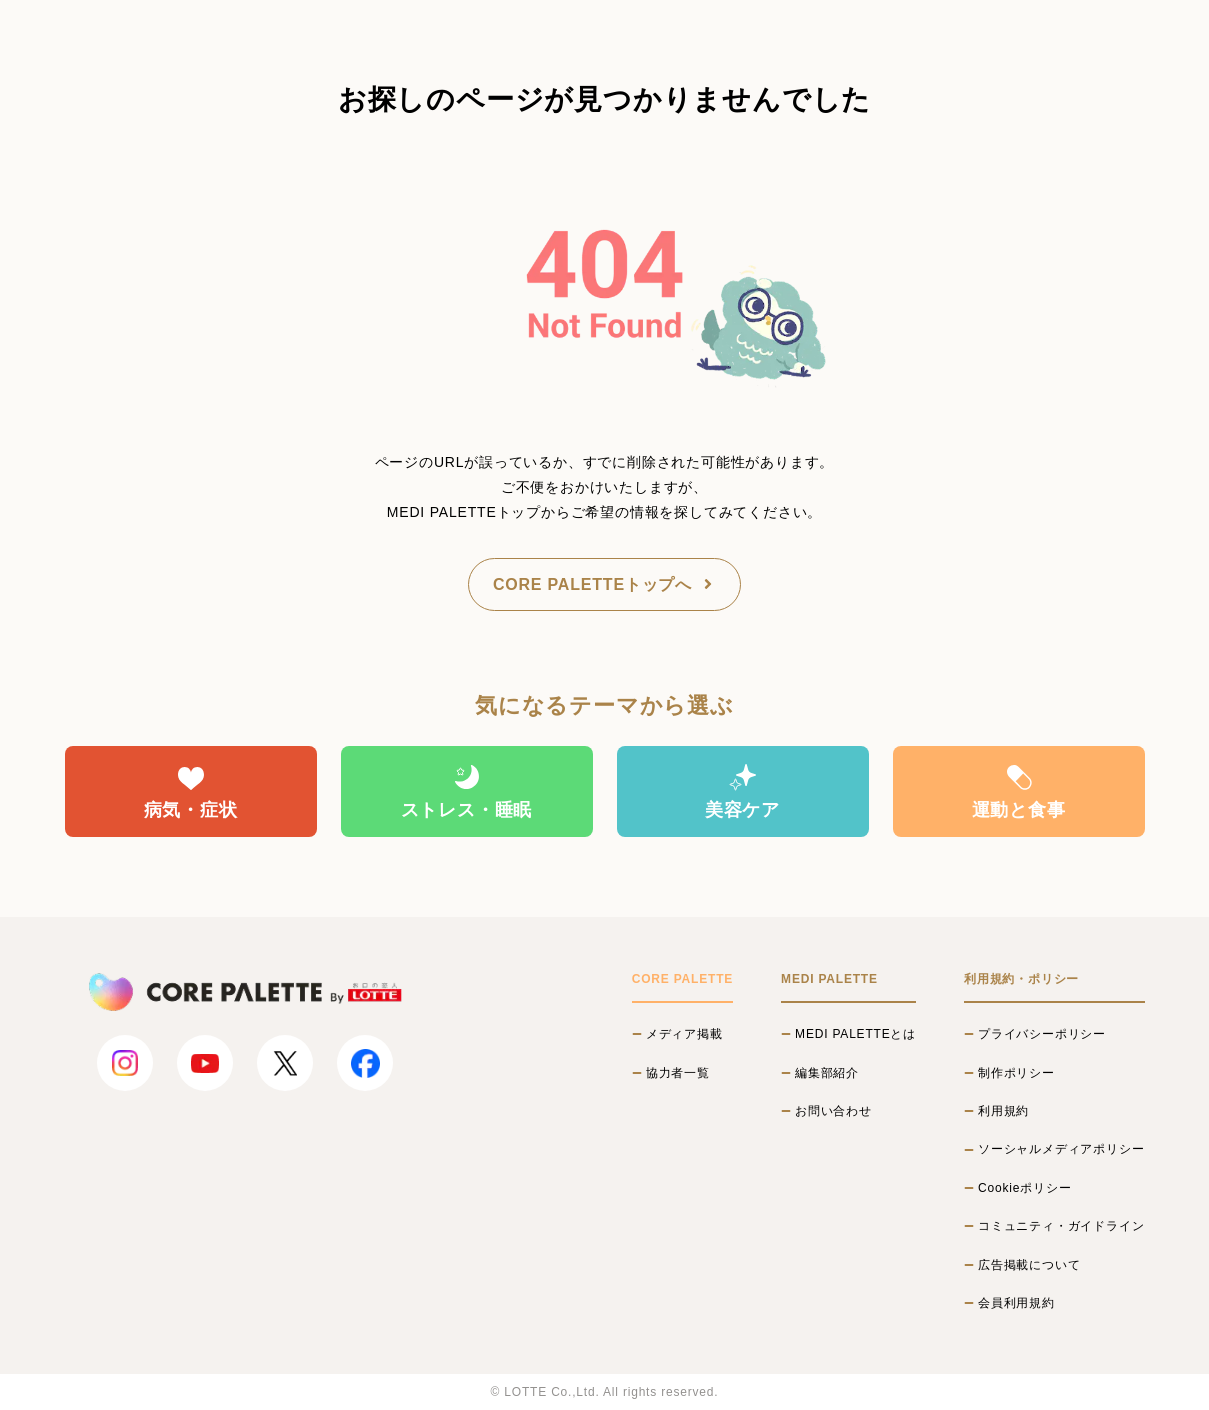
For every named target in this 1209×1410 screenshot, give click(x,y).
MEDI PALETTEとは (855, 1034)
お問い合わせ (833, 1111)
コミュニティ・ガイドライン (1061, 1226)
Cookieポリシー (1024, 1188)
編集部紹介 (827, 1073)
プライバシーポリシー (1042, 1034)
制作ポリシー (1016, 1073)
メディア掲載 (684, 1034)
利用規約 (1003, 1111)
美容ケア (742, 791)
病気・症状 (191, 791)
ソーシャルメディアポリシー (1061, 1149)
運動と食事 (1019, 791)
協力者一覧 (678, 1073)
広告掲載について (1029, 1265)
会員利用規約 (1016, 1303)
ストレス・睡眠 (467, 791)
